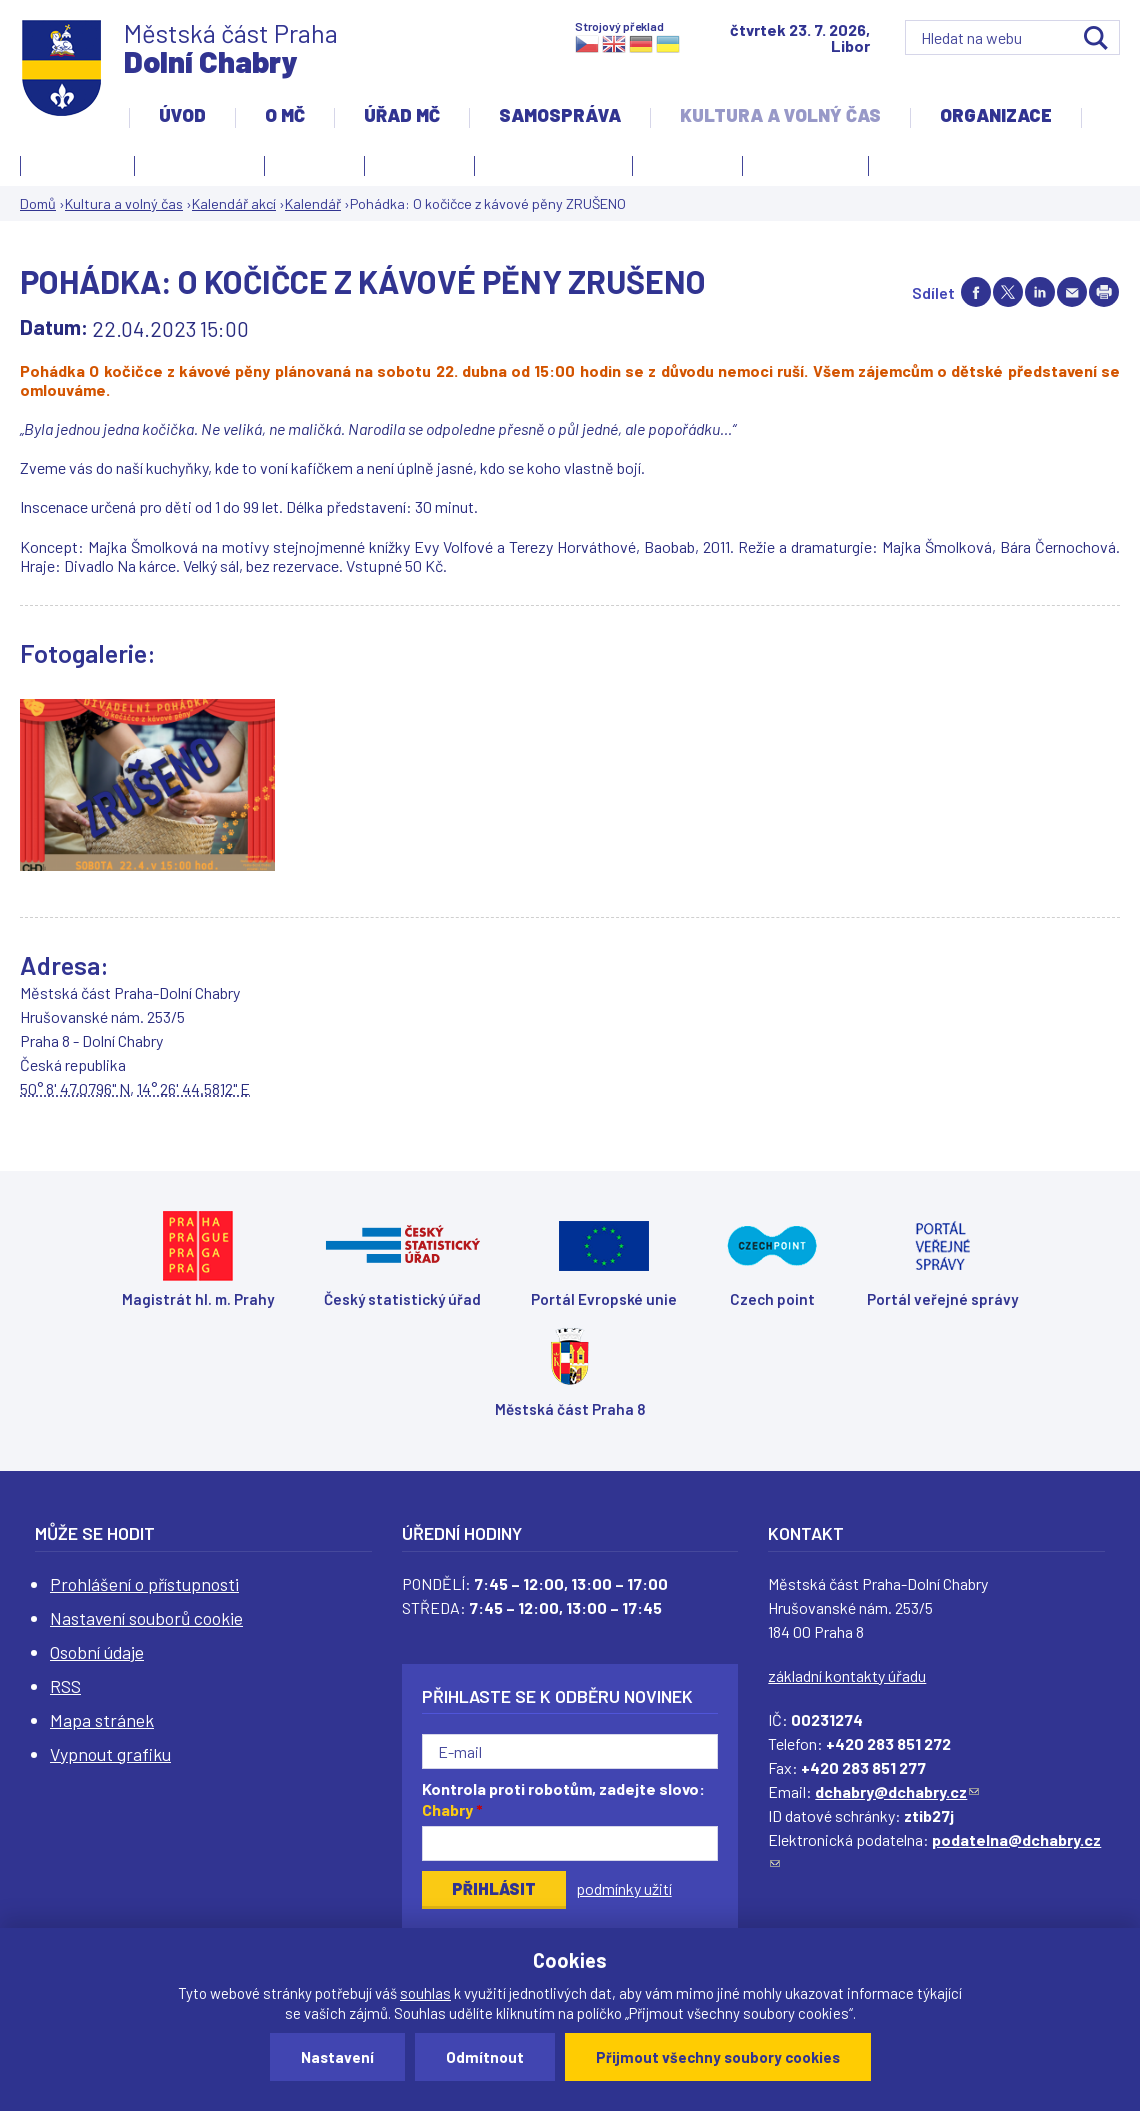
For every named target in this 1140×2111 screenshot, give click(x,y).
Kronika (414, 169)
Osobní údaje (97, 1652)
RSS (65, 1686)
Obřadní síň (687, 163)
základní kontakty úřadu (847, 1675)
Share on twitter (1008, 292)
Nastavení (337, 2057)
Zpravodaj (800, 169)
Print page (1104, 292)
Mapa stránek (102, 1720)
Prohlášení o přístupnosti (144, 1584)
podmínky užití (624, 1888)
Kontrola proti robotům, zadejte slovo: (563, 1799)
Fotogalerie (77, 163)
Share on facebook (976, 292)
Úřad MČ (402, 115)
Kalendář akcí (199, 163)
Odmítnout (485, 2057)
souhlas (425, 1993)
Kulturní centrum (553, 163)
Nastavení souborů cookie (146, 1618)
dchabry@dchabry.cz (897, 1791)
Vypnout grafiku (110, 1754)
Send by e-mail (1072, 292)
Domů (38, 203)
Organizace (996, 115)
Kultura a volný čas (780, 115)
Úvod (182, 115)
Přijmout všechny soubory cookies (718, 2057)
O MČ (285, 115)
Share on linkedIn (1040, 292)
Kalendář (313, 203)
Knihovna (314, 163)
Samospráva (560, 115)
